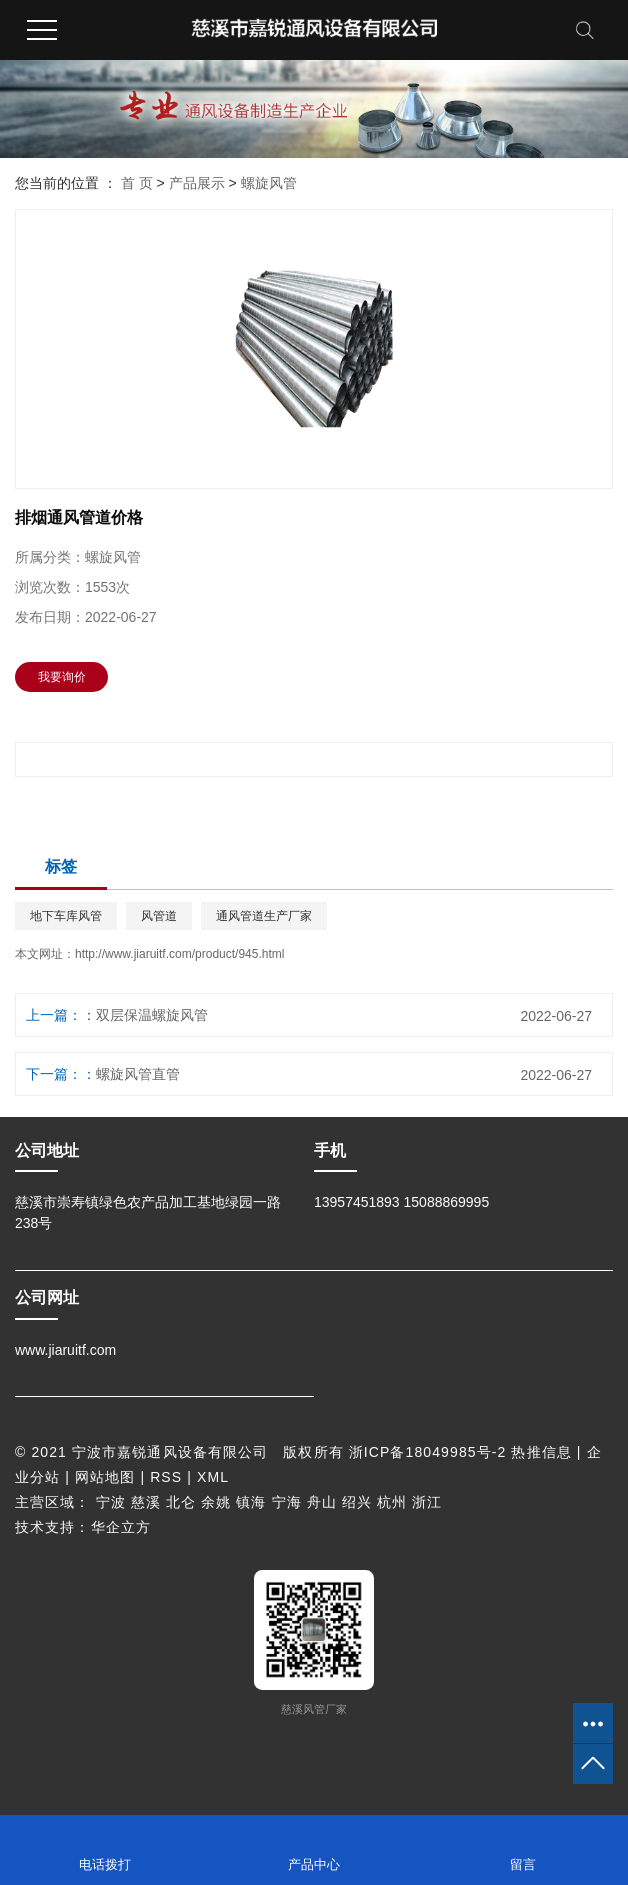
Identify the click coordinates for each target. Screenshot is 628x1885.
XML (213, 1477)
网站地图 (105, 1477)
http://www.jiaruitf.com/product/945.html (179, 954)
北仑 (181, 1502)
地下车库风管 (66, 916)
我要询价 (62, 677)
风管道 (159, 916)
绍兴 (357, 1502)
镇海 (251, 1502)
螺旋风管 (269, 183)
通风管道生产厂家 (264, 916)
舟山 (322, 1502)
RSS (166, 1477)
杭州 (392, 1502)
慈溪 (146, 1502)
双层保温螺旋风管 (152, 1015)
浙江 (427, 1502)
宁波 (111, 1502)
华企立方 (121, 1527)
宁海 (287, 1502)
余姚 (216, 1502)
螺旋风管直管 (138, 1074)
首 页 (137, 183)
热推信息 (541, 1452)
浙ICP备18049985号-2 (428, 1452)
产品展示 (197, 183)
